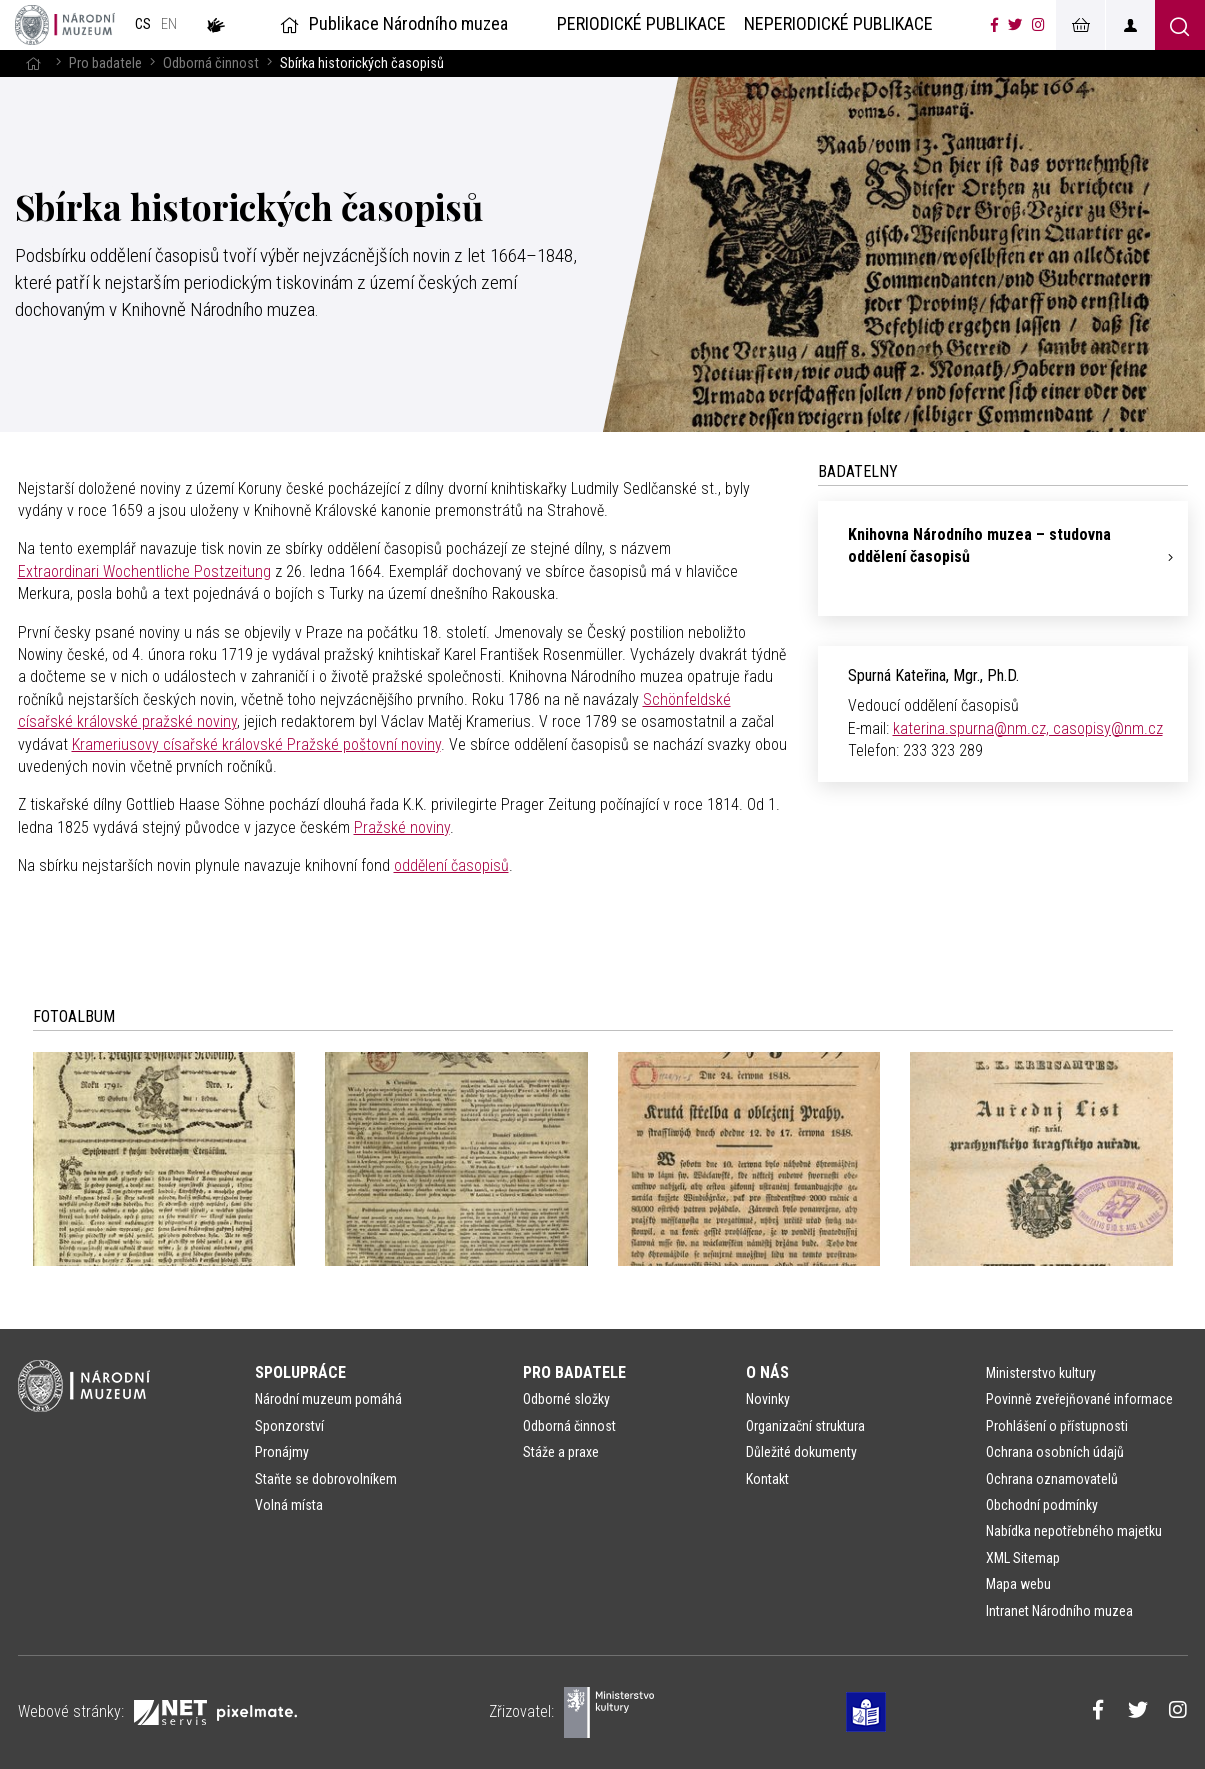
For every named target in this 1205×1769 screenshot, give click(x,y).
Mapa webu (1018, 1584)
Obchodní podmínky (1042, 1505)
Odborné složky (566, 1399)
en (169, 24)
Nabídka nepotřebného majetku (1074, 1531)
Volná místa (289, 1505)
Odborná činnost (211, 63)
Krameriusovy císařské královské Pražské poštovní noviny (256, 744)
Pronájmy (282, 1452)
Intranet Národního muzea (1059, 1611)
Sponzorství (289, 1426)
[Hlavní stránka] (33, 63)
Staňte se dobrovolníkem (326, 1479)
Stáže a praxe (561, 1452)
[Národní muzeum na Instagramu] (1038, 25)
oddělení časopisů (451, 865)
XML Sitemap (1023, 1558)
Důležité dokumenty (801, 1452)
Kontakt (767, 1479)
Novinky (768, 1399)
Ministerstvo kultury (1041, 1373)
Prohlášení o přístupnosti (1057, 1426)
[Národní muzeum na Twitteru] (1015, 25)
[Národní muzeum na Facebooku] (994, 25)
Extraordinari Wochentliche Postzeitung (144, 571)
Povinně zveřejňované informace (1079, 1399)
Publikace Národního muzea (392, 23)
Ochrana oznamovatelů (1052, 1479)
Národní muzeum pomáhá (328, 1399)
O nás (767, 1372)
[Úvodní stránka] (65, 25)
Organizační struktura (805, 1426)
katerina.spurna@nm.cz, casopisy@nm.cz (1028, 728)
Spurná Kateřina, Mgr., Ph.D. (933, 675)
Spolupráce (300, 1372)
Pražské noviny (402, 827)
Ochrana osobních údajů (1055, 1452)
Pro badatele (105, 63)
